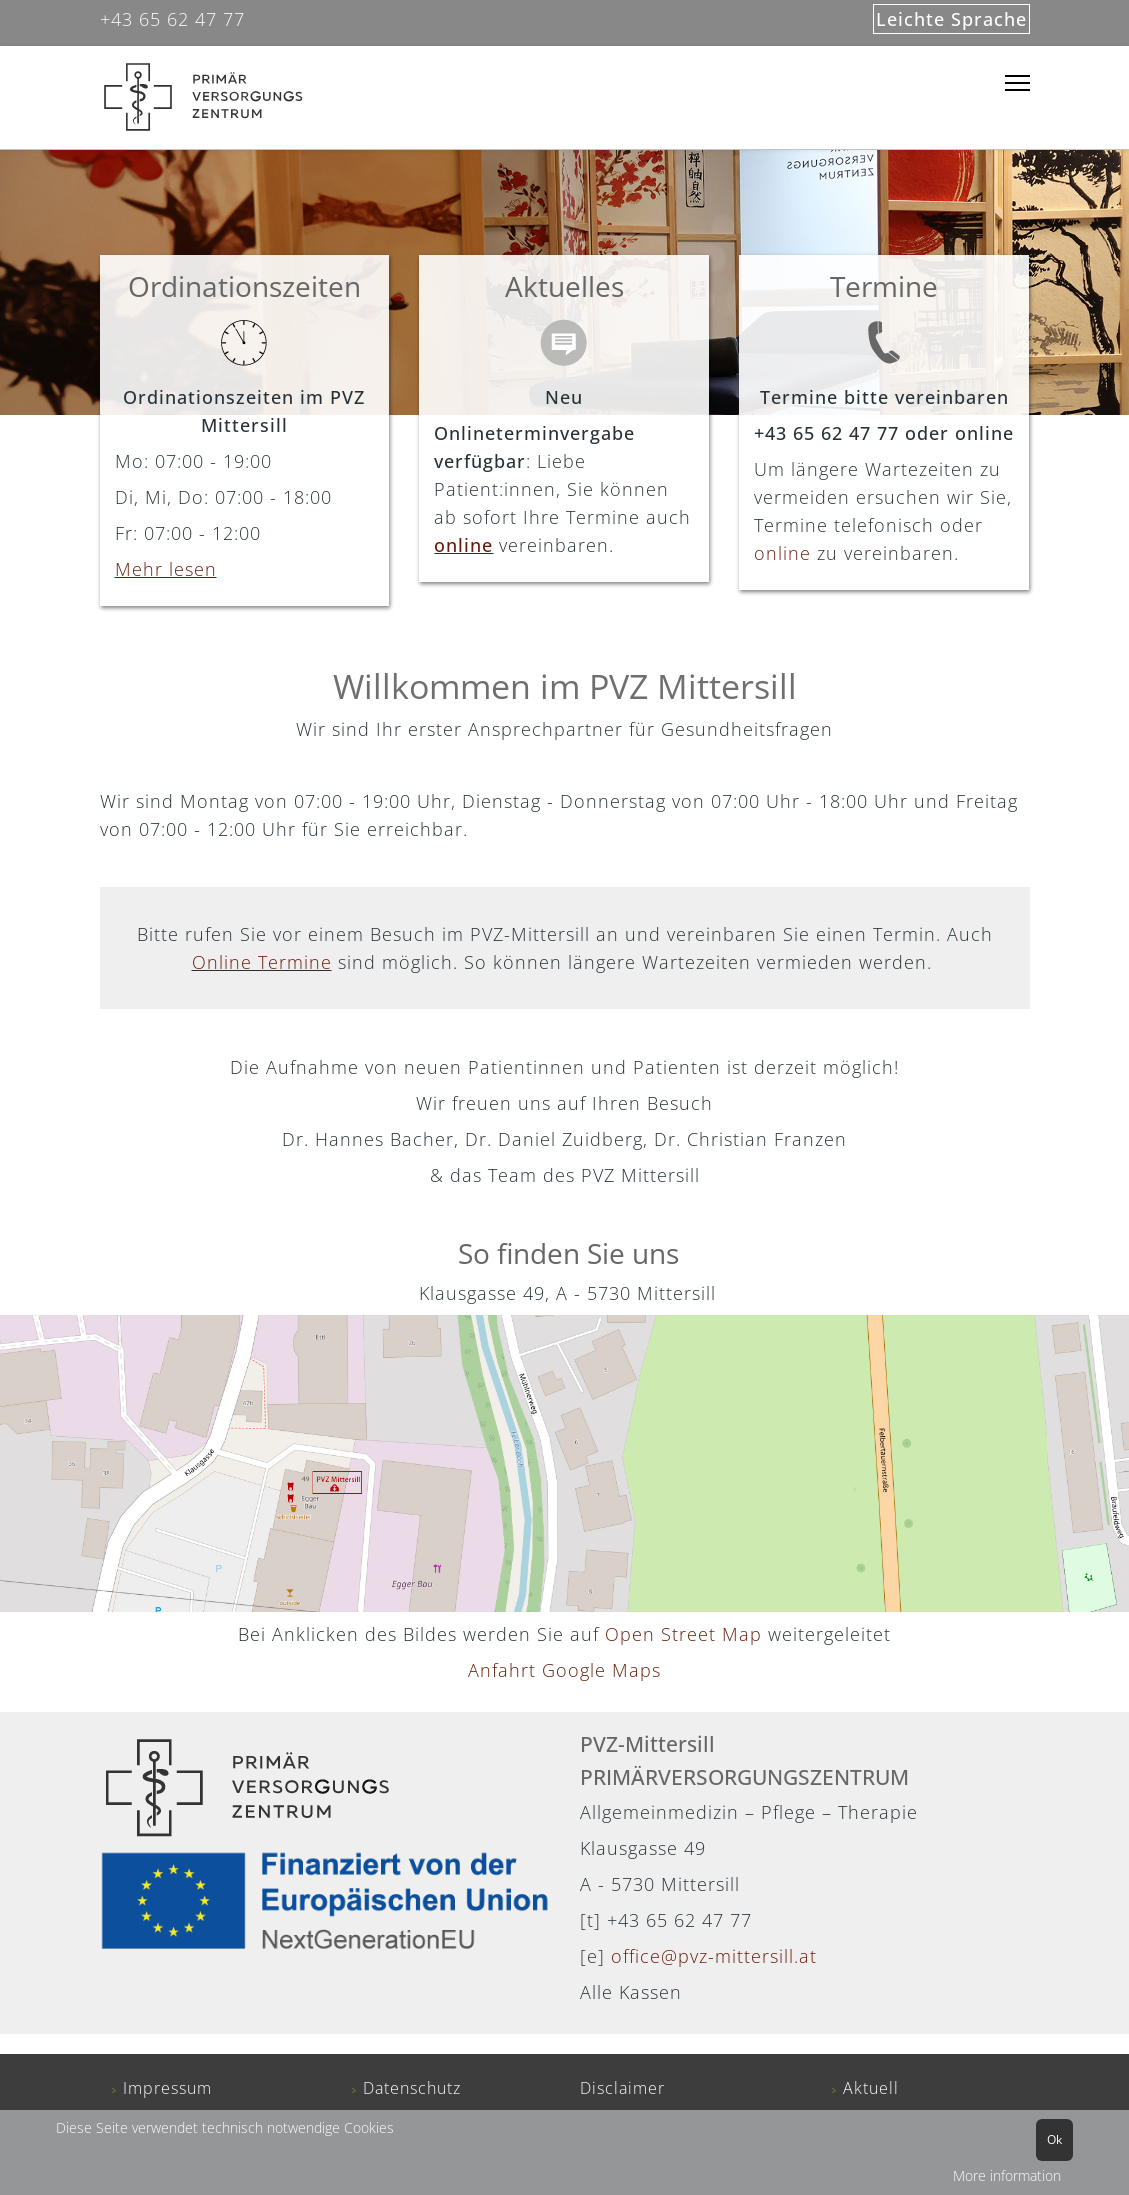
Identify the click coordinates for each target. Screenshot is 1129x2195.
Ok (1054, 2139)
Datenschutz (412, 2088)
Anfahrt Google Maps (564, 1670)
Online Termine (262, 962)
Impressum (167, 2088)
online (463, 545)
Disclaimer (622, 2088)
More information (1007, 2175)
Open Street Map (686, 1634)
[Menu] (1017, 83)
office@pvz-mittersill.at (714, 1956)
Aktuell (871, 2088)
